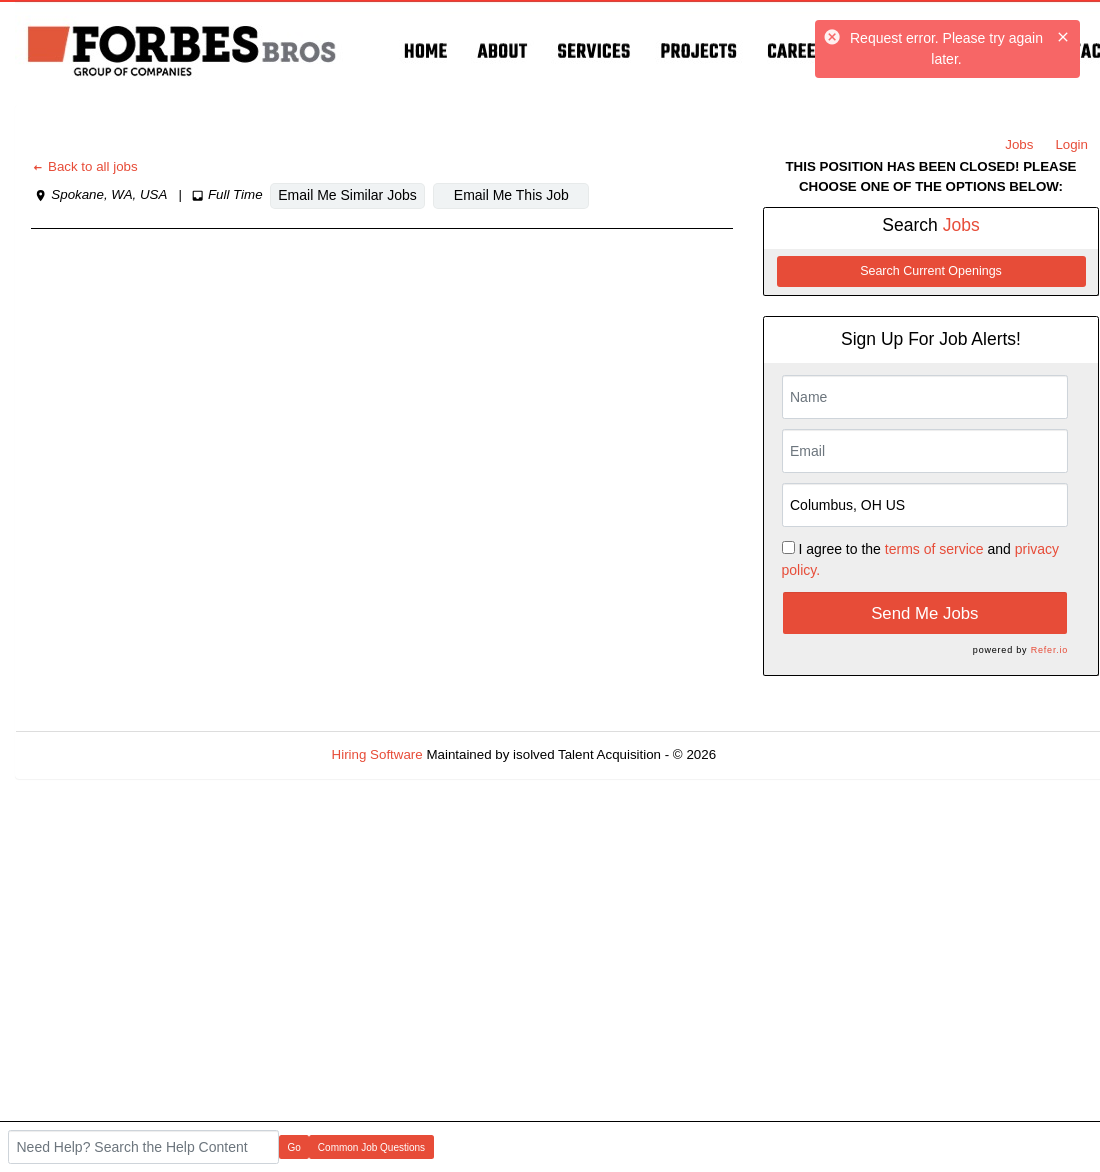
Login (1071, 144)
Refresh (775, 754)
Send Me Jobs (924, 613)
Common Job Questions (371, 1147)
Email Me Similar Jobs (347, 195)
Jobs (1019, 144)
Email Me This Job (511, 195)
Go (294, 1147)
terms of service (934, 549)
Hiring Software (377, 754)
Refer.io (1049, 650)
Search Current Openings (931, 271)
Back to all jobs (84, 166)
